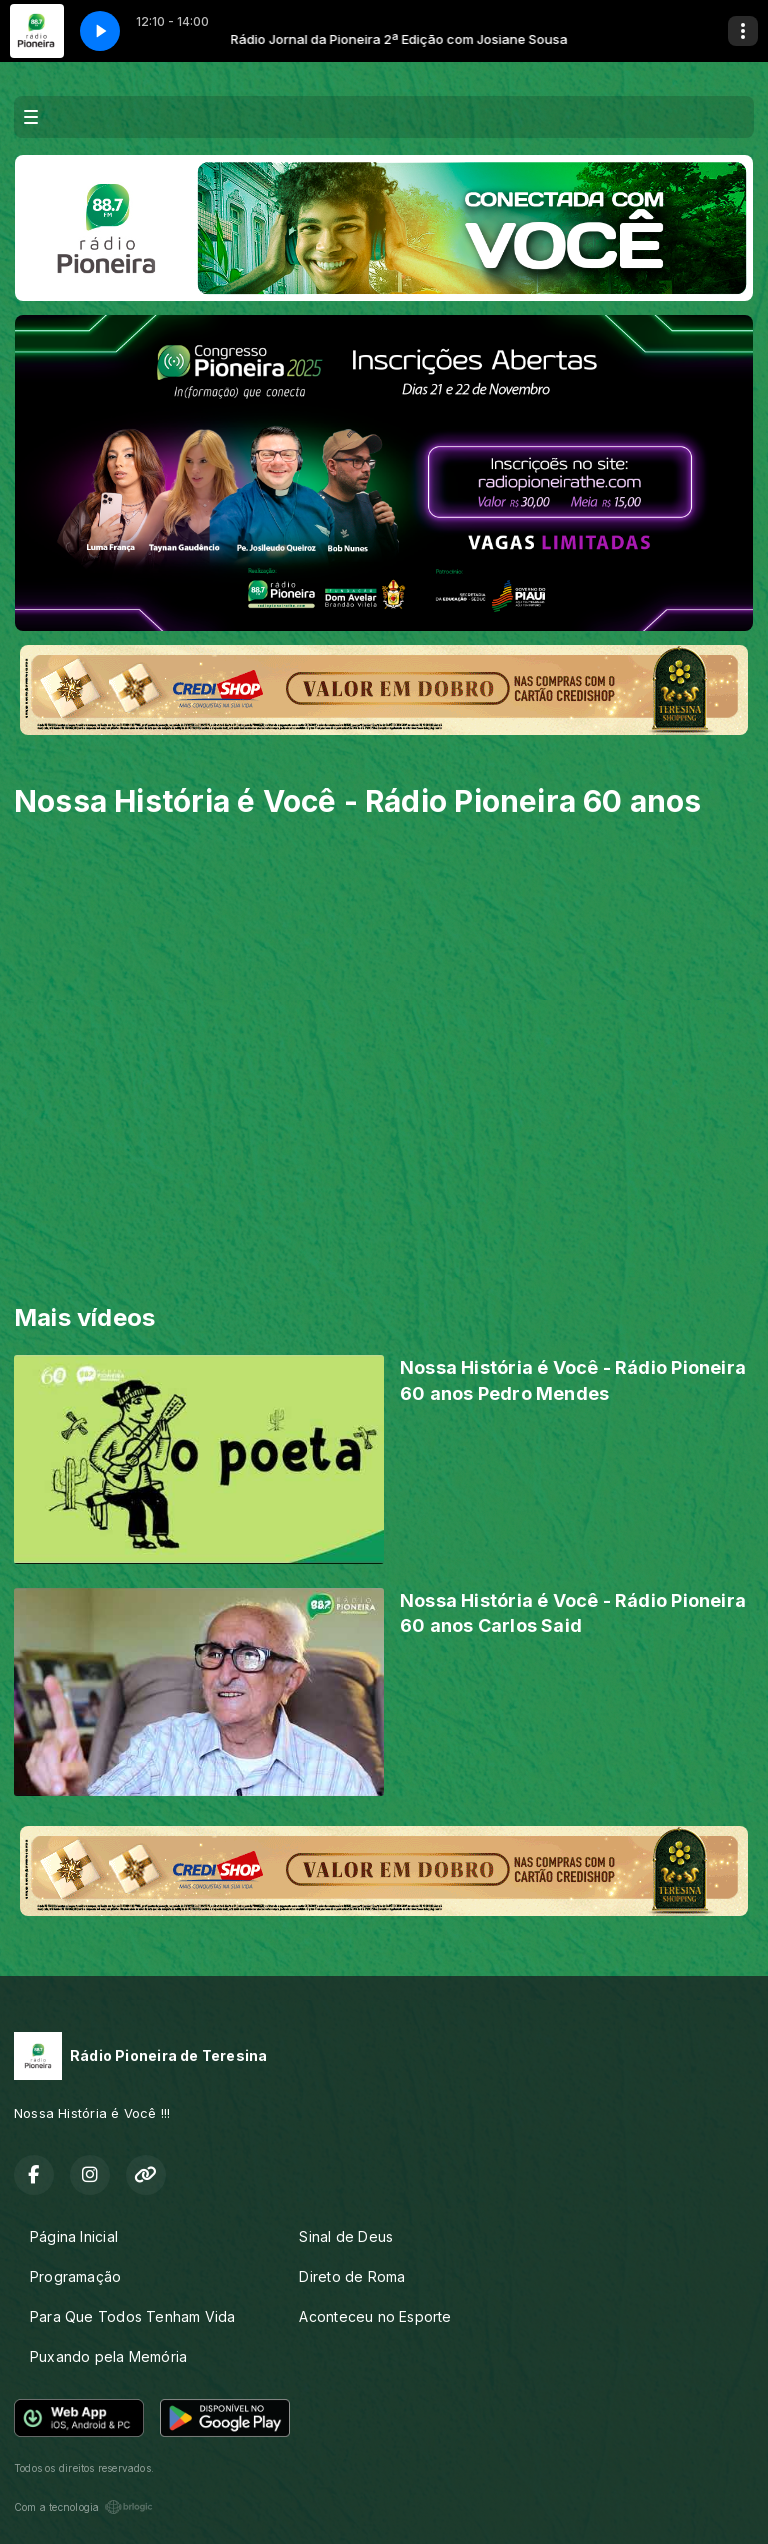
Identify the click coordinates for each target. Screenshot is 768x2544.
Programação (75, 2276)
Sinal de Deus (346, 2236)
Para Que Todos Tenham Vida (132, 2316)
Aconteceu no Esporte (375, 2316)
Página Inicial (74, 2236)
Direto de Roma (352, 2276)
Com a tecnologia (83, 2507)
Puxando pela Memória (108, 2356)
